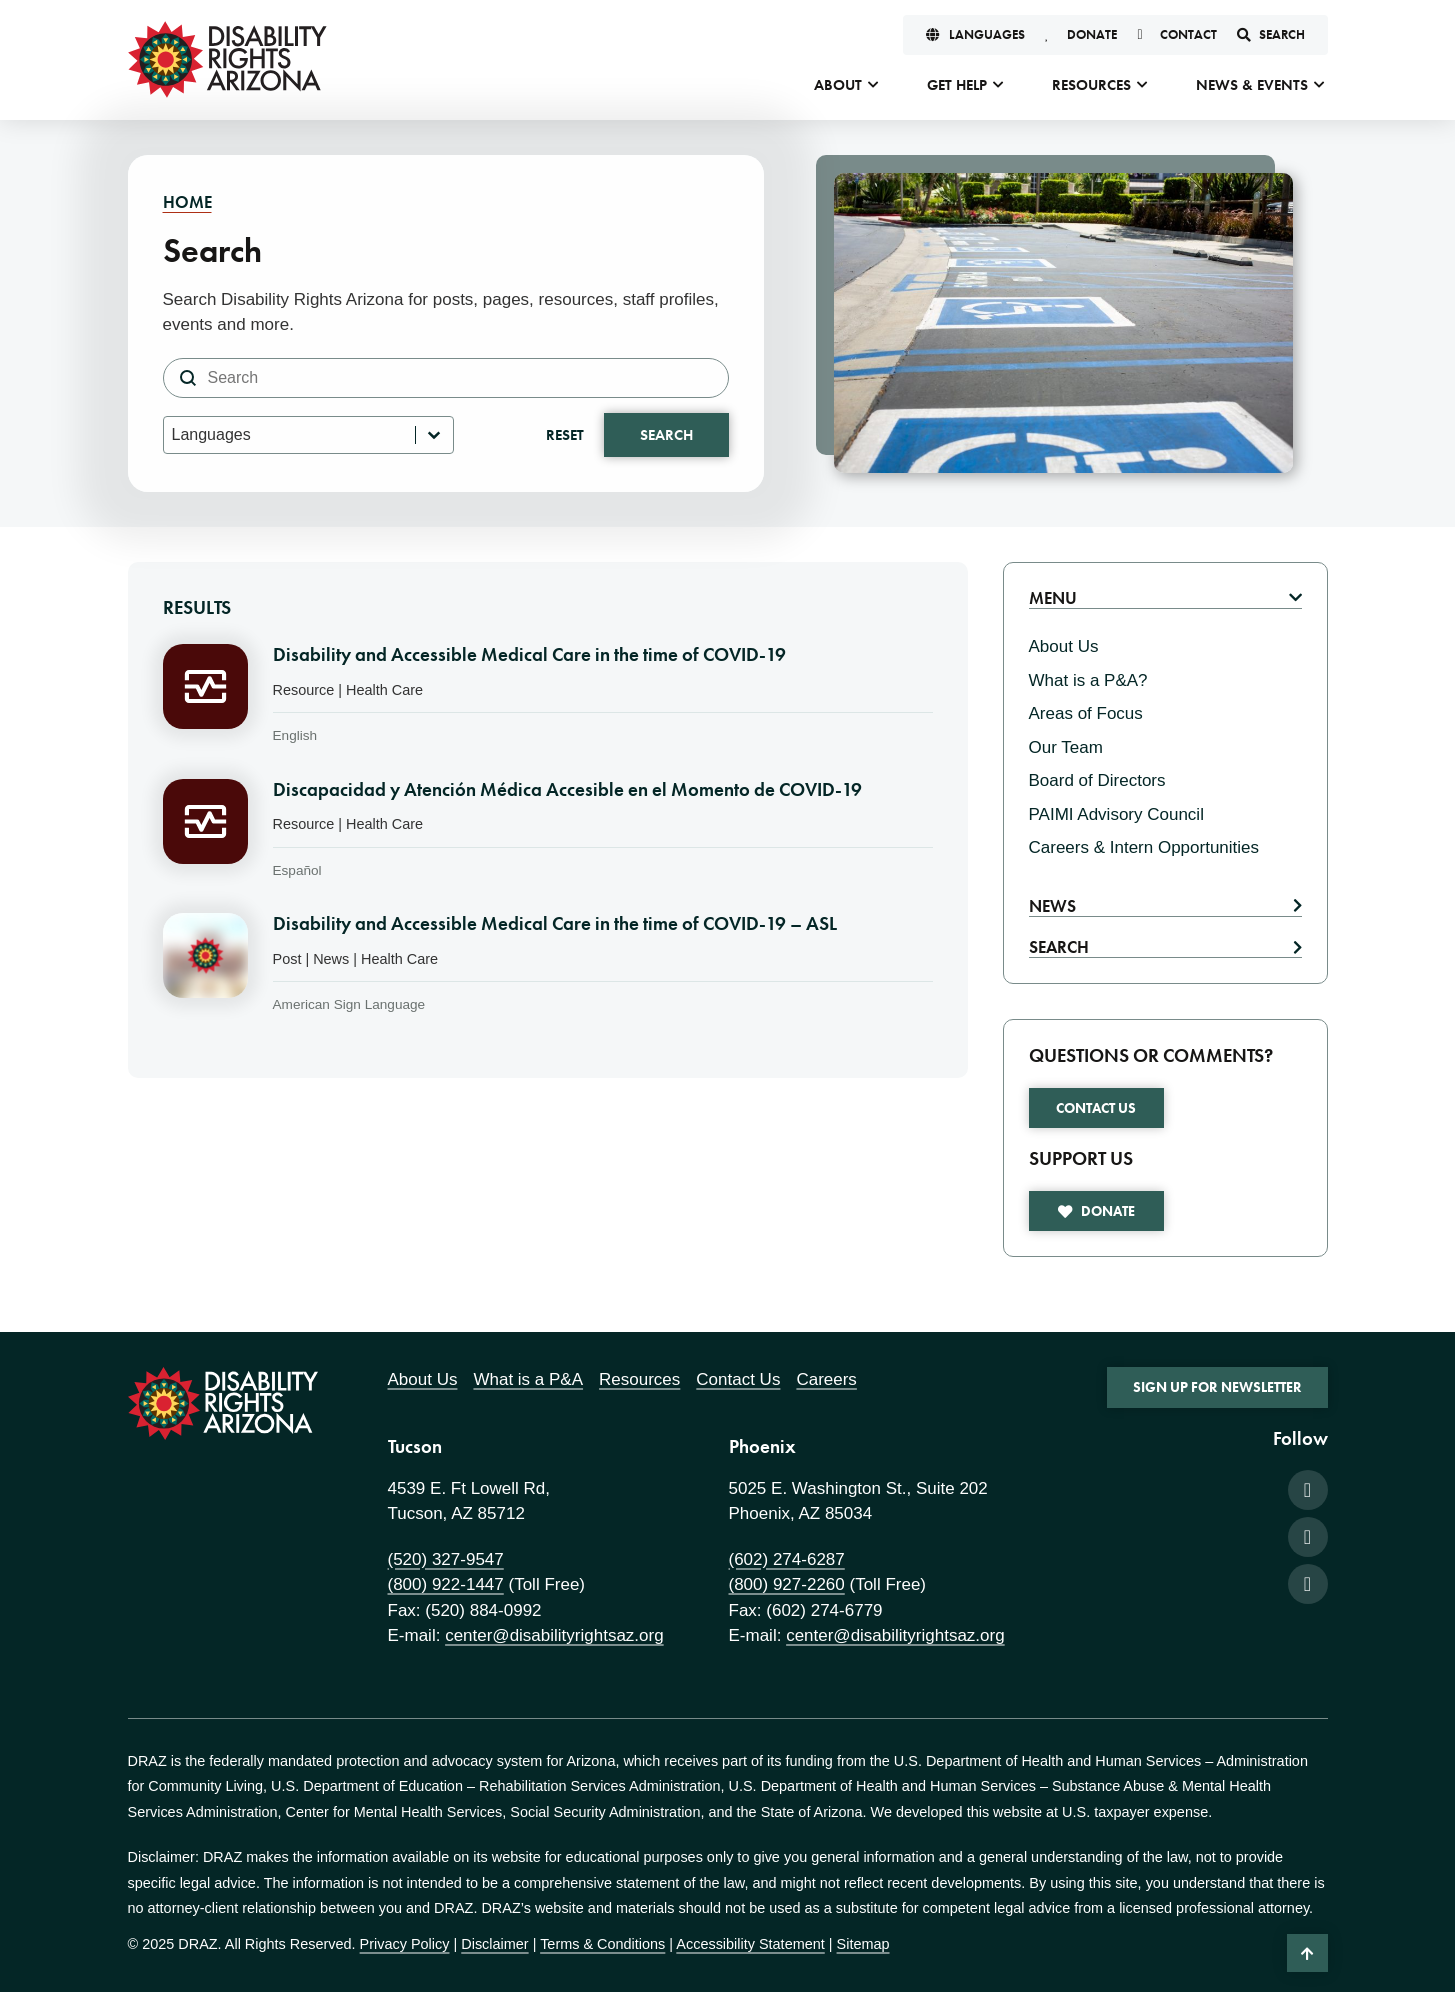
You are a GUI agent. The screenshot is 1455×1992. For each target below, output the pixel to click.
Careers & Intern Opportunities (1144, 847)
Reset (565, 435)
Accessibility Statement (750, 1944)
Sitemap (863, 1944)
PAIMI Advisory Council (1116, 814)
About (838, 85)
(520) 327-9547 (446, 1559)
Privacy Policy (405, 1944)
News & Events (1252, 85)
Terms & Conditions (602, 1944)
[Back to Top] (1307, 1953)
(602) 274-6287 (787, 1559)
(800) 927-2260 (787, 1584)
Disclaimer (494, 1944)
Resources (1091, 85)
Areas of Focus (1086, 713)
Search (666, 435)
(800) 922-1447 (446, 1584)
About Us (1064, 646)
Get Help (957, 85)
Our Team (1066, 747)
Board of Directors (1097, 780)
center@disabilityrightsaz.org (554, 1635)
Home (187, 202)
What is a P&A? (1088, 680)
